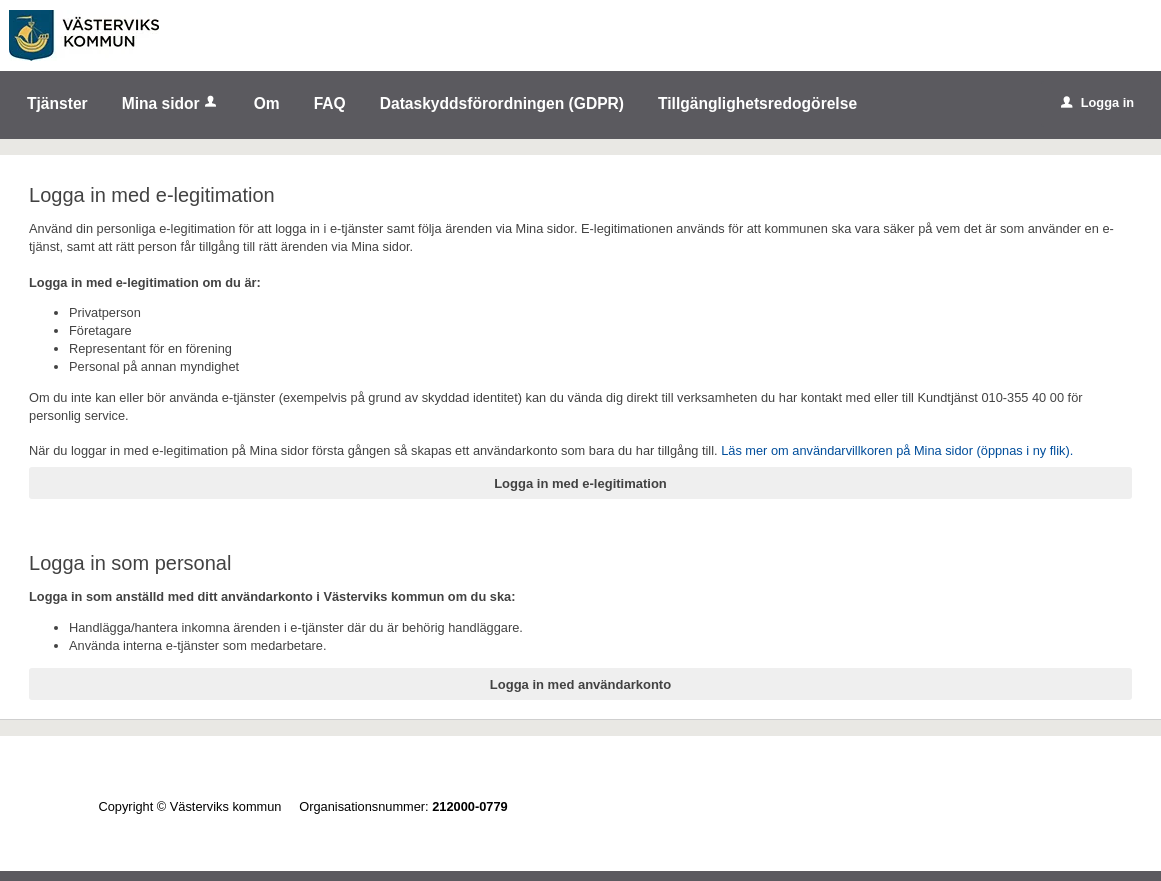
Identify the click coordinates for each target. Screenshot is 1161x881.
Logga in (1097, 102)
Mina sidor (171, 103)
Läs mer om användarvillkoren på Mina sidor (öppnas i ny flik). (897, 450)
